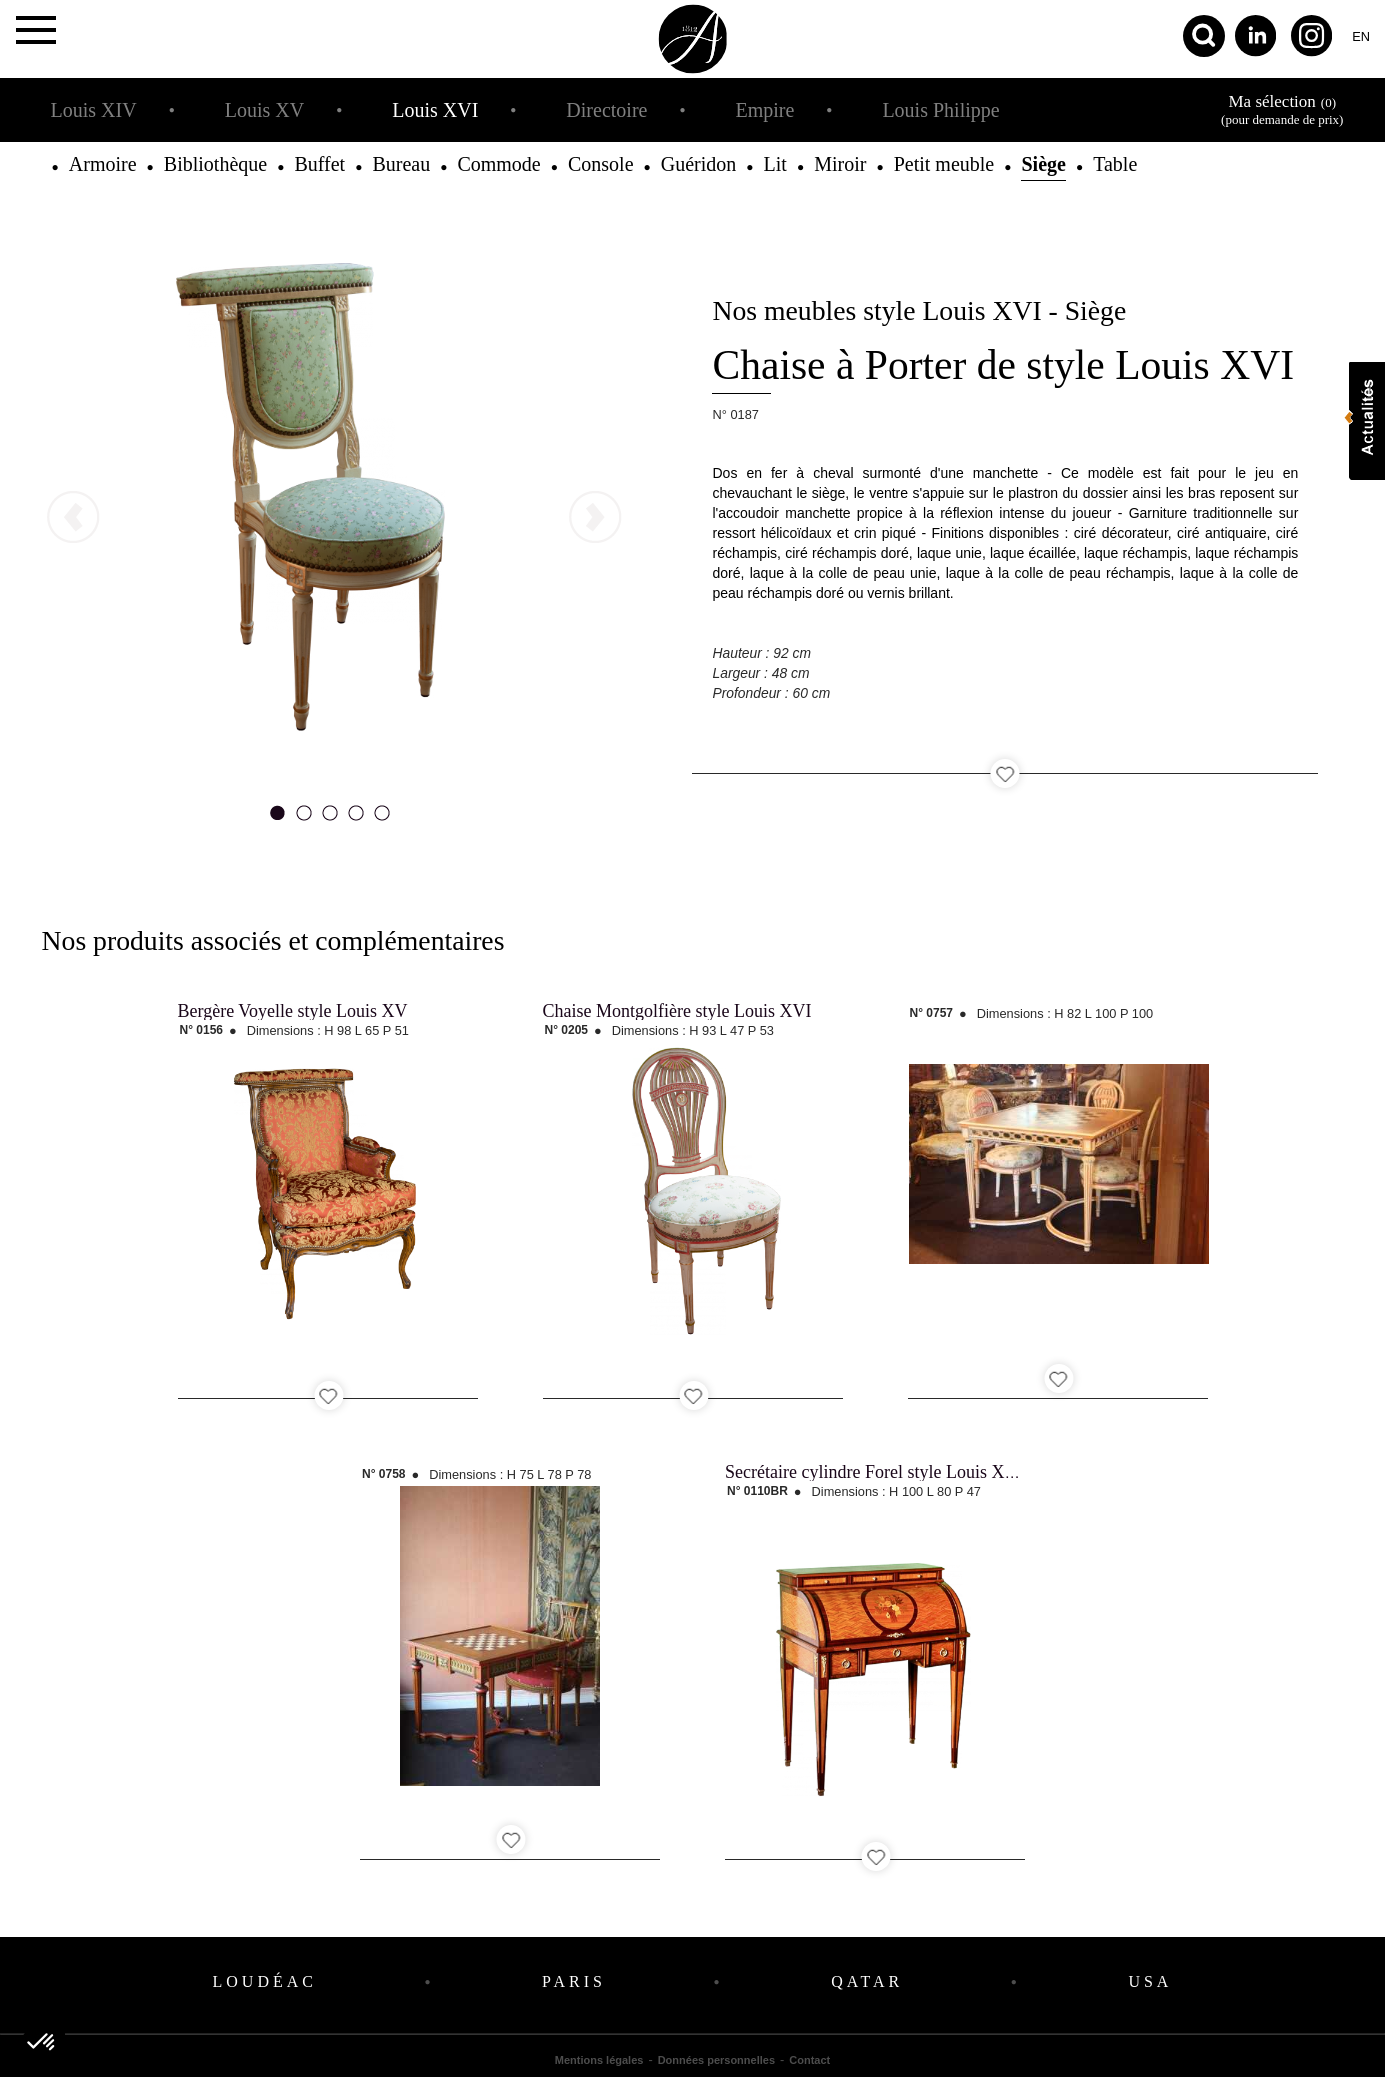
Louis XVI (435, 110)
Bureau (401, 164)
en (1361, 36)
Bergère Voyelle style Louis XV (293, 1011)
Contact (809, 2060)
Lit (775, 164)
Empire (764, 110)
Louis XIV (94, 110)
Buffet (319, 164)
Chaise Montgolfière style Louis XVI (677, 1011)
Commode (498, 164)
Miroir (840, 164)
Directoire (606, 110)
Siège (1043, 164)
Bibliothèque (215, 164)
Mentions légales (599, 2060)
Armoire (103, 164)
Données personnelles (716, 2060)
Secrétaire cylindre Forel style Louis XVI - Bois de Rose (929, 1472)
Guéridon (699, 164)
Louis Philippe (940, 110)
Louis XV (264, 110)
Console (601, 164)
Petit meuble (944, 164)
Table (1115, 164)
